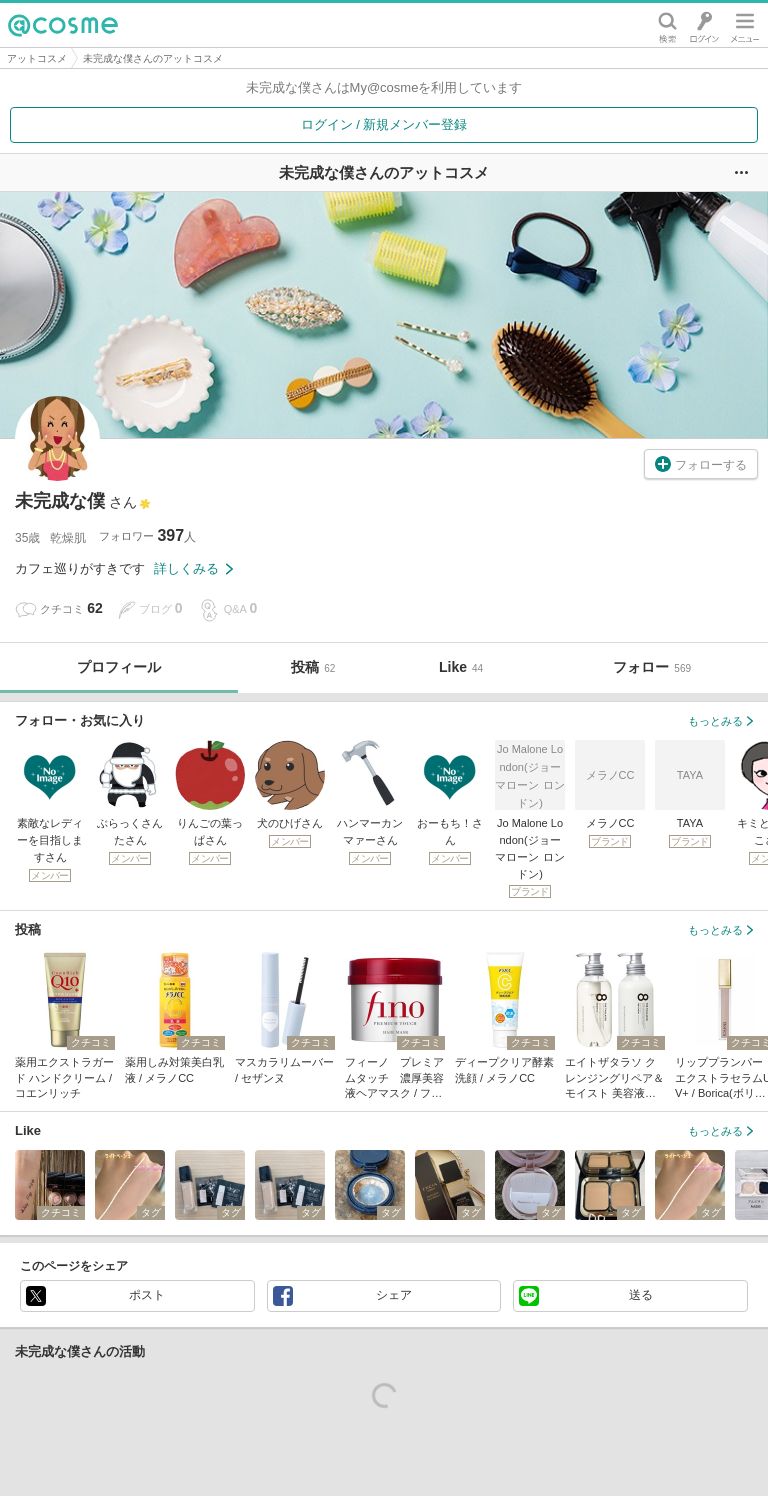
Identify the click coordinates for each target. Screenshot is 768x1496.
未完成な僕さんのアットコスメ (153, 58)
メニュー (745, 25)
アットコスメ (37, 58)
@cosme (63, 25)
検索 (667, 25)
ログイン (704, 25)
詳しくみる (193, 568)
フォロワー (147, 535)
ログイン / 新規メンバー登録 (384, 124)
